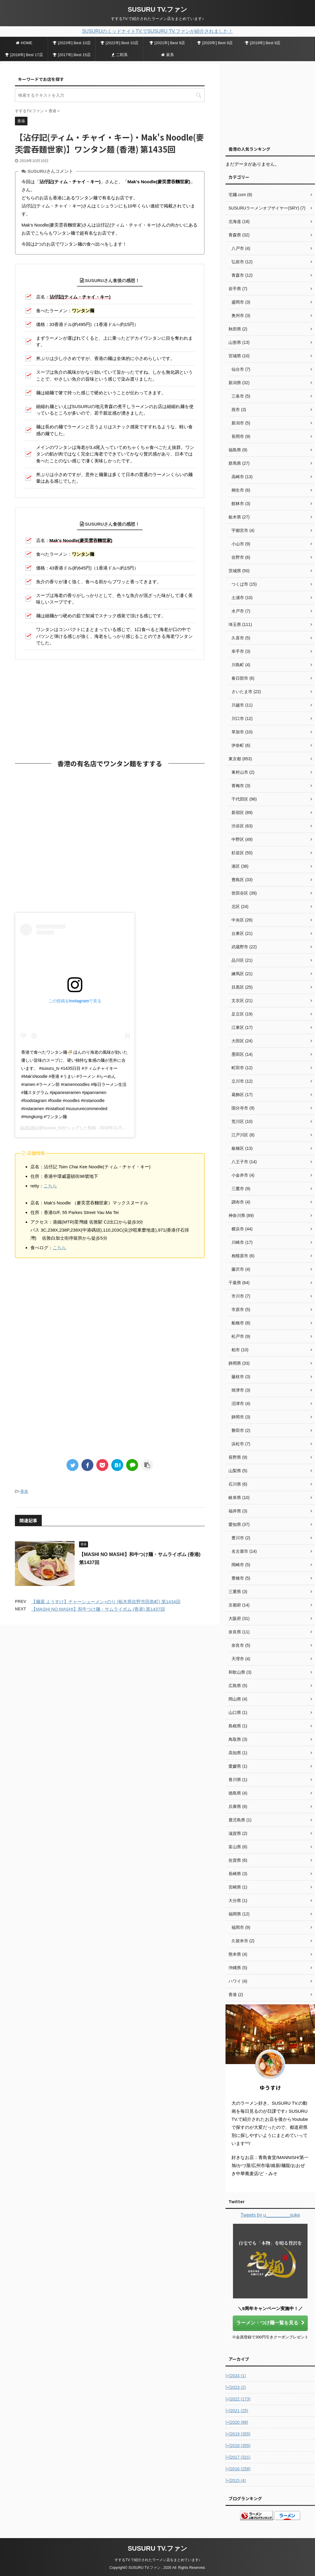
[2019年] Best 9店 (263, 43)
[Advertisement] (110, 708)
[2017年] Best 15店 (72, 55)
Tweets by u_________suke (270, 2215)
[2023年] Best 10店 (72, 43)
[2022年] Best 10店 (119, 43)
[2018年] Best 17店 (24, 55)
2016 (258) (238, 2468)
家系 (167, 55)
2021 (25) (237, 2410)
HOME (24, 43)
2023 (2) (236, 2387)
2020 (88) (237, 2422)
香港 (24, 1491)
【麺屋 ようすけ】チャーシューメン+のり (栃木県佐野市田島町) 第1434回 (105, 1601)
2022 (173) (238, 2399)
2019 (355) (238, 2434)
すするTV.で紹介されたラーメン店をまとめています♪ (157, 2560)
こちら (50, 1185)
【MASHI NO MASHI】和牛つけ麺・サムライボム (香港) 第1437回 (98, 1609)
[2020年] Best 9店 (215, 43)
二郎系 (120, 55)
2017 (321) (238, 2457)
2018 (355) (238, 2445)
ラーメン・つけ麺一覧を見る (270, 2322)
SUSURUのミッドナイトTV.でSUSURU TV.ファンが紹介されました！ (157, 31)
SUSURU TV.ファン (157, 9)
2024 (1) (236, 2375)
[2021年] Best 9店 (167, 43)
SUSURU (29, 1127)
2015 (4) (236, 2480)
